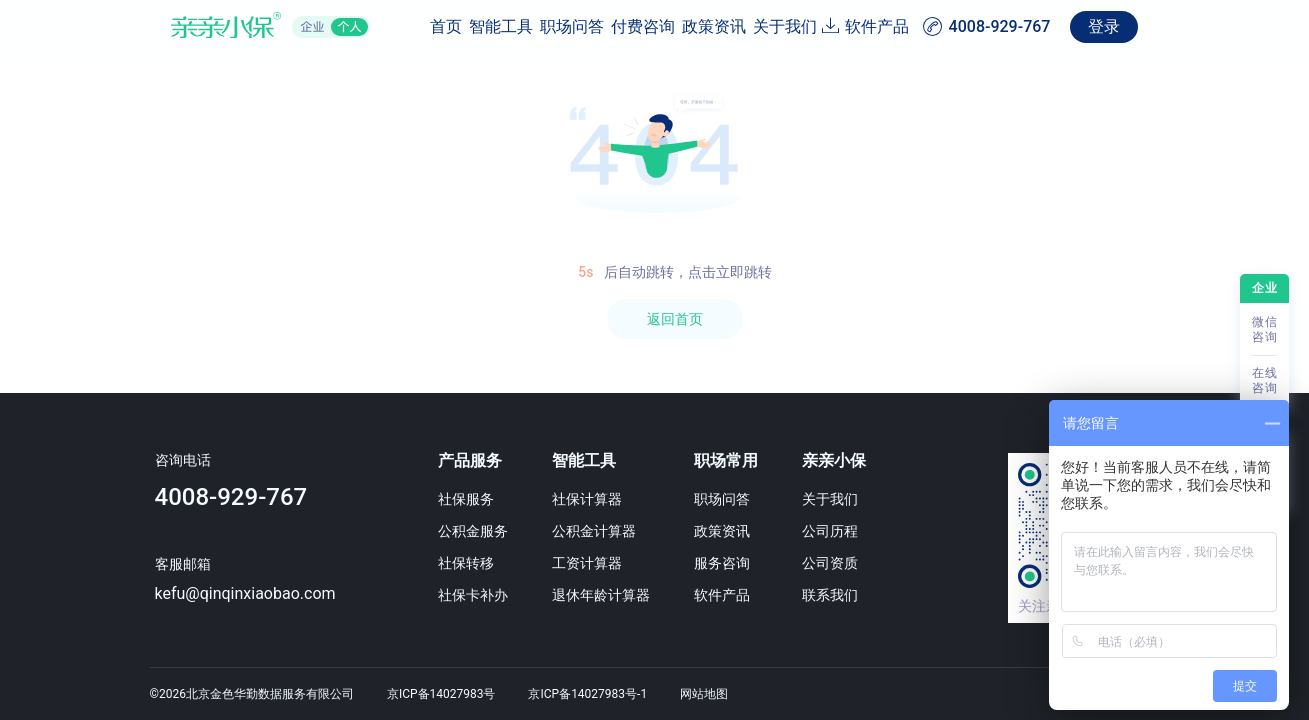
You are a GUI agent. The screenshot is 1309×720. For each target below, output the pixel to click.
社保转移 (470, 563)
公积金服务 (477, 531)
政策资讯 (655, 26)
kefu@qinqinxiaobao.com (238, 593)
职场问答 (467, 26)
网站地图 (704, 694)
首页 (295, 26)
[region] (654, 388)
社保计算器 (598, 499)
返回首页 (675, 319)
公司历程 (855, 531)
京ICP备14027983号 (441, 694)
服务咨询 (740, 563)
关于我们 (749, 26)
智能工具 (373, 26)
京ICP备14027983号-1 (587, 694)
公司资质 (855, 563)
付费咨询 (561, 26)
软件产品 (1002, 26)
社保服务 (470, 499)
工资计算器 (598, 563)
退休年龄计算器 (612, 595)
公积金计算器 (605, 531)
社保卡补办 (477, 595)
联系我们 (855, 595)
